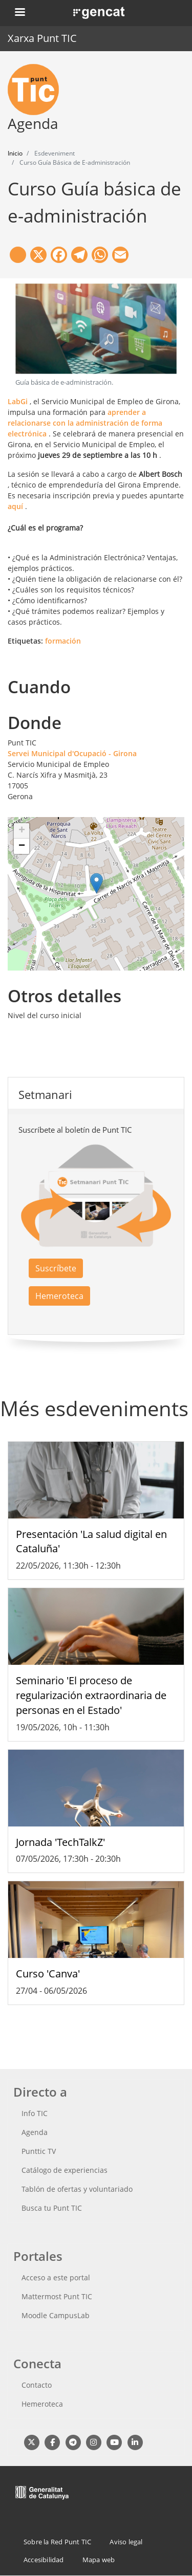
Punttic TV (39, 2151)
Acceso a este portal (56, 2277)
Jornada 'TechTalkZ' (60, 1842)
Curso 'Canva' (48, 1973)
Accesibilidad (44, 2559)
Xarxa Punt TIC (42, 38)
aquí (15, 506)
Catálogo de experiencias (65, 2170)
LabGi (18, 401)
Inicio (15, 153)
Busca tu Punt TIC (52, 2208)
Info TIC (35, 2113)
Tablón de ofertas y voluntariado (77, 2189)
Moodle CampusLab (56, 2315)
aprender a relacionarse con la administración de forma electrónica (85, 422)
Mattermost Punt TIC (57, 2296)
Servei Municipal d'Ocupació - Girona (72, 753)
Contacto (37, 2385)
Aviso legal (126, 2541)
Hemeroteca (59, 1296)
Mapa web (98, 2559)
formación (63, 641)
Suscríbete (55, 1268)
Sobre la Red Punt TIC (57, 2541)
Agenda (35, 2132)
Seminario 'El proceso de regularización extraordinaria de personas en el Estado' (91, 1695)
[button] (96, 883)
